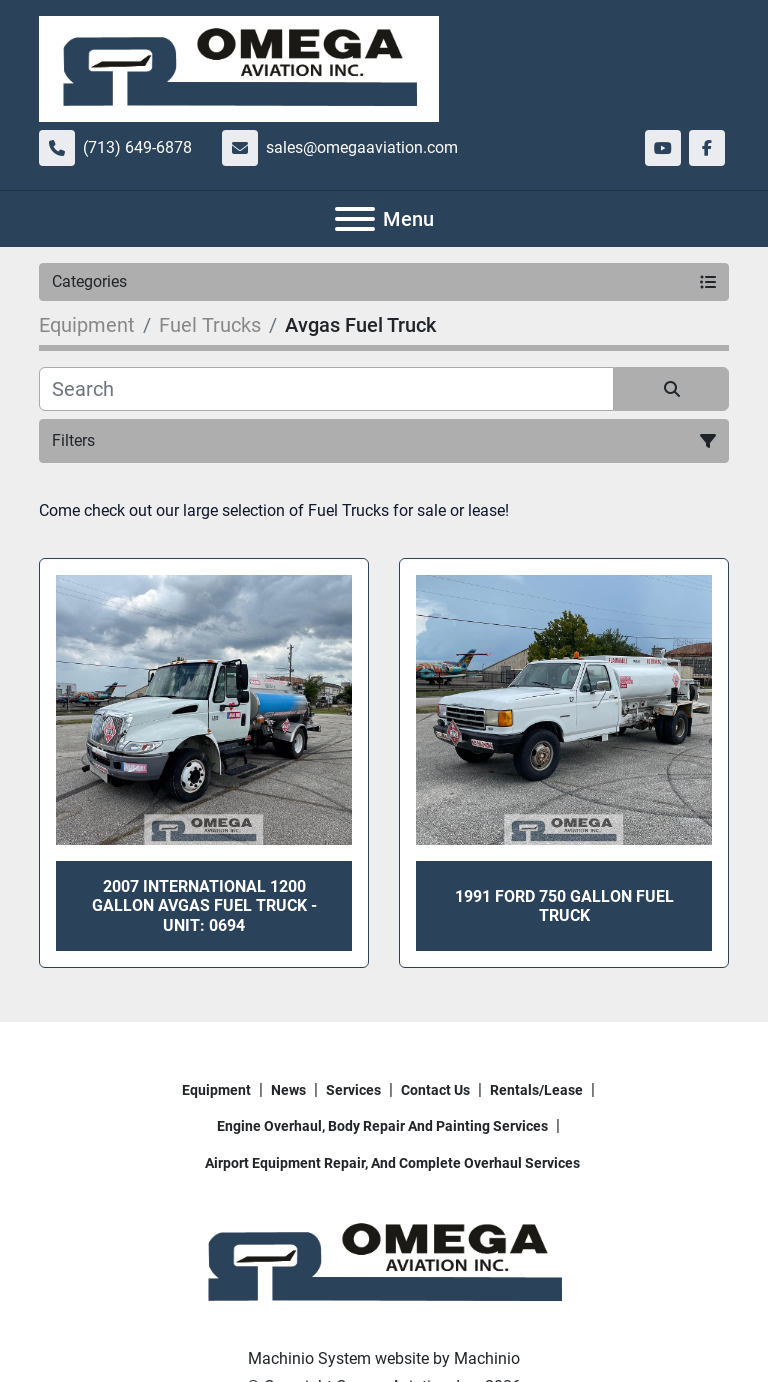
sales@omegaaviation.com (362, 147)
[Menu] (355, 219)
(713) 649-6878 (137, 147)
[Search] (326, 389)
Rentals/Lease (536, 1090)
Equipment (216, 1090)
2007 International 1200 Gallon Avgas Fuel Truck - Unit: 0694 (204, 905)
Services (353, 1090)
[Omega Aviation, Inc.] (384, 1262)
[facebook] (707, 148)
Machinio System (309, 1358)
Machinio (487, 1358)
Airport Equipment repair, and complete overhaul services (392, 1163)
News (288, 1090)
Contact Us (435, 1090)
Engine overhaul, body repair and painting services (382, 1126)
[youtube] (663, 148)
